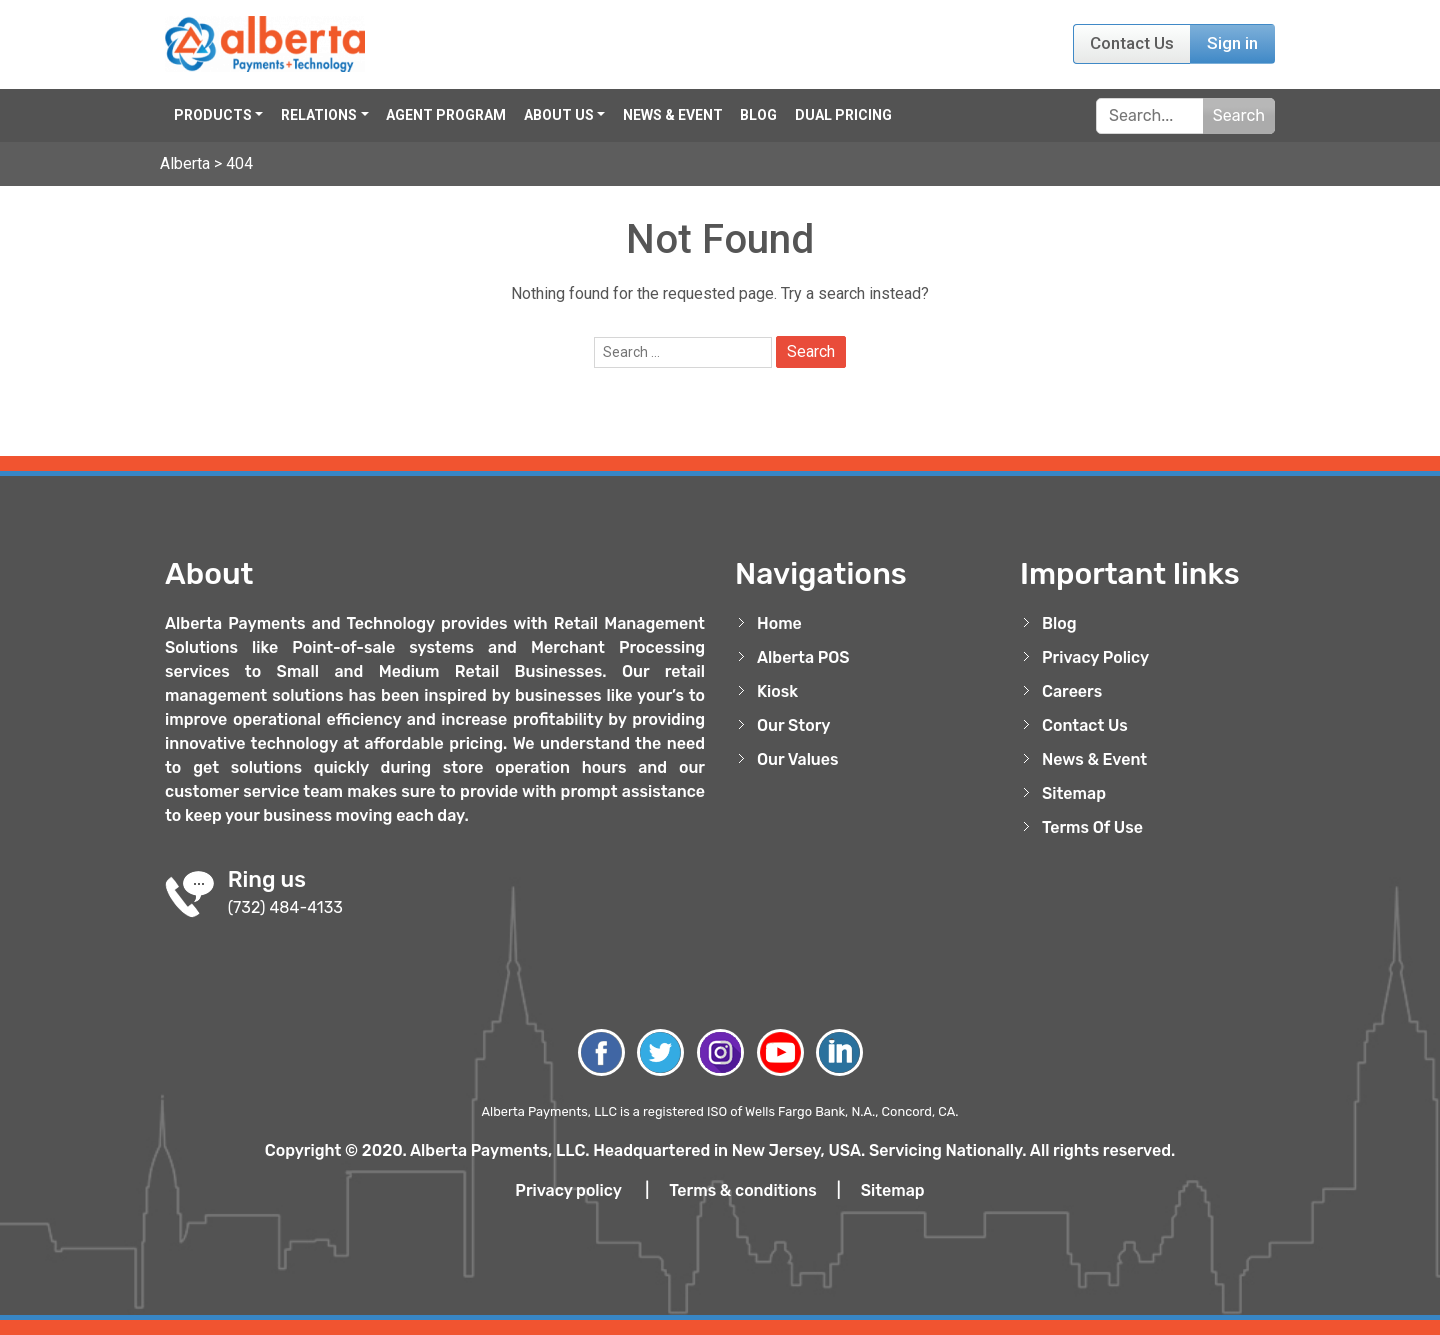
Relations (319, 115)
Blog (758, 115)
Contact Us (1132, 43)
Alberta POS (803, 657)
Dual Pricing (843, 115)
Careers (1072, 691)
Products (213, 115)
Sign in (1232, 43)
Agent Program (446, 115)
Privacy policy (568, 1190)
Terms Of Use (1092, 827)
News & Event (673, 115)
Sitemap (1074, 793)
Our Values (798, 759)
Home (779, 623)
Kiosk (777, 691)
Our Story (794, 725)
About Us (559, 115)
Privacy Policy (1095, 657)
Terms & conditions (743, 1190)
